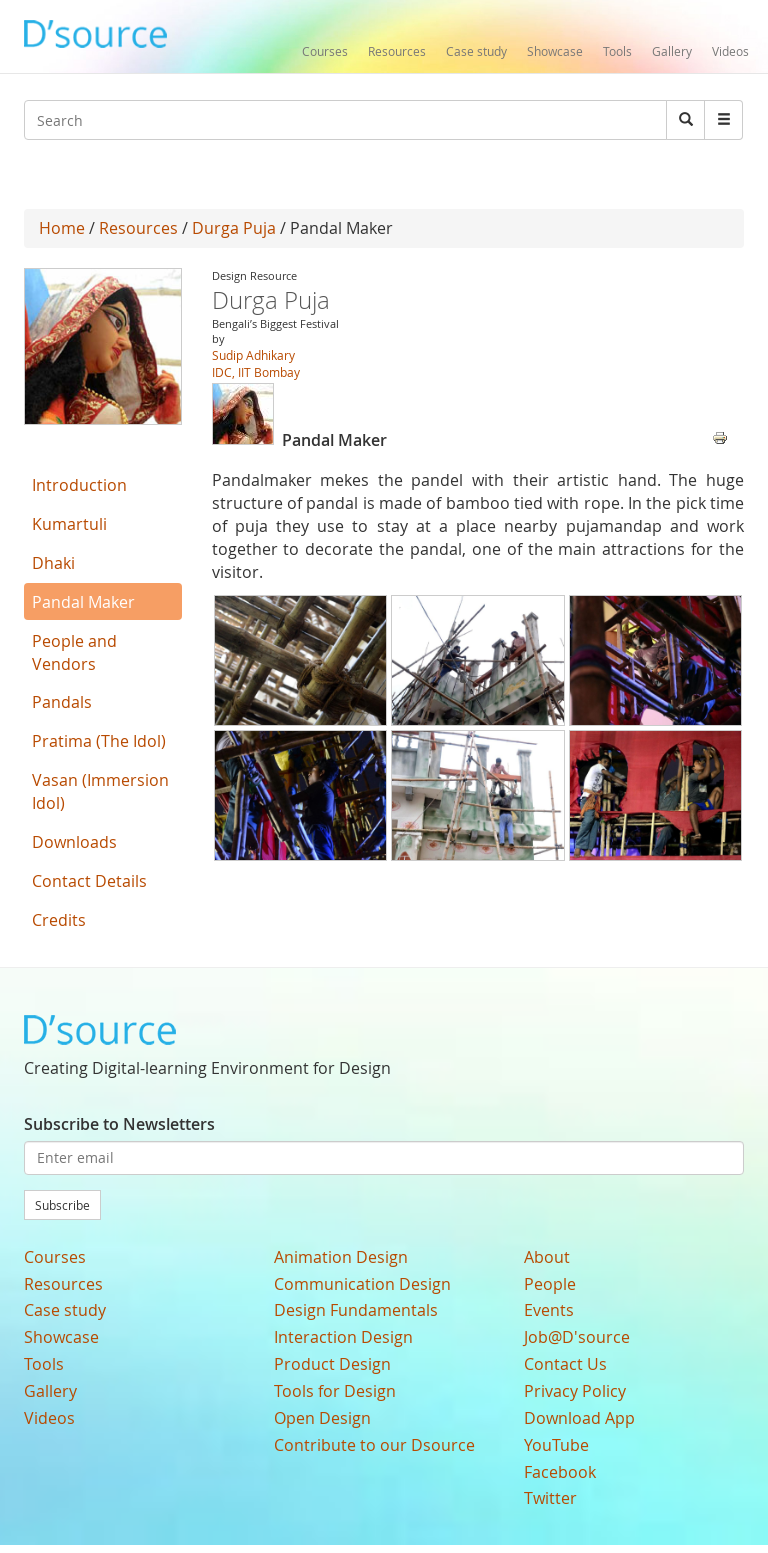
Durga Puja (234, 228)
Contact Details (89, 881)
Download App (579, 1418)
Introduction (79, 485)
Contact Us (565, 1364)
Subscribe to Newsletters (119, 1124)
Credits (59, 920)
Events (549, 1310)
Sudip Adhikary (253, 355)
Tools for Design (335, 1391)
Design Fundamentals (356, 1310)
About (547, 1257)
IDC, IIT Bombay (256, 372)
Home (62, 228)
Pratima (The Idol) (99, 741)
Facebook (560, 1472)
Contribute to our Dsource (374, 1445)
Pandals (62, 702)
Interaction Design (343, 1337)
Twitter (550, 1498)
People (550, 1284)
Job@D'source (577, 1337)
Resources (397, 51)
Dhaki (53, 563)
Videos (730, 51)
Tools (617, 51)
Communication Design (362, 1284)
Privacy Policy (575, 1391)
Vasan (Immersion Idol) (100, 791)
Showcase (555, 51)
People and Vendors (74, 652)
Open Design (322, 1418)
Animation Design (341, 1257)
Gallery (672, 51)
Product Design (332, 1364)
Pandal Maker (83, 602)
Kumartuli (69, 524)
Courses (325, 51)
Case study (476, 51)
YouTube (556, 1445)
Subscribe (62, 1205)
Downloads (74, 842)
